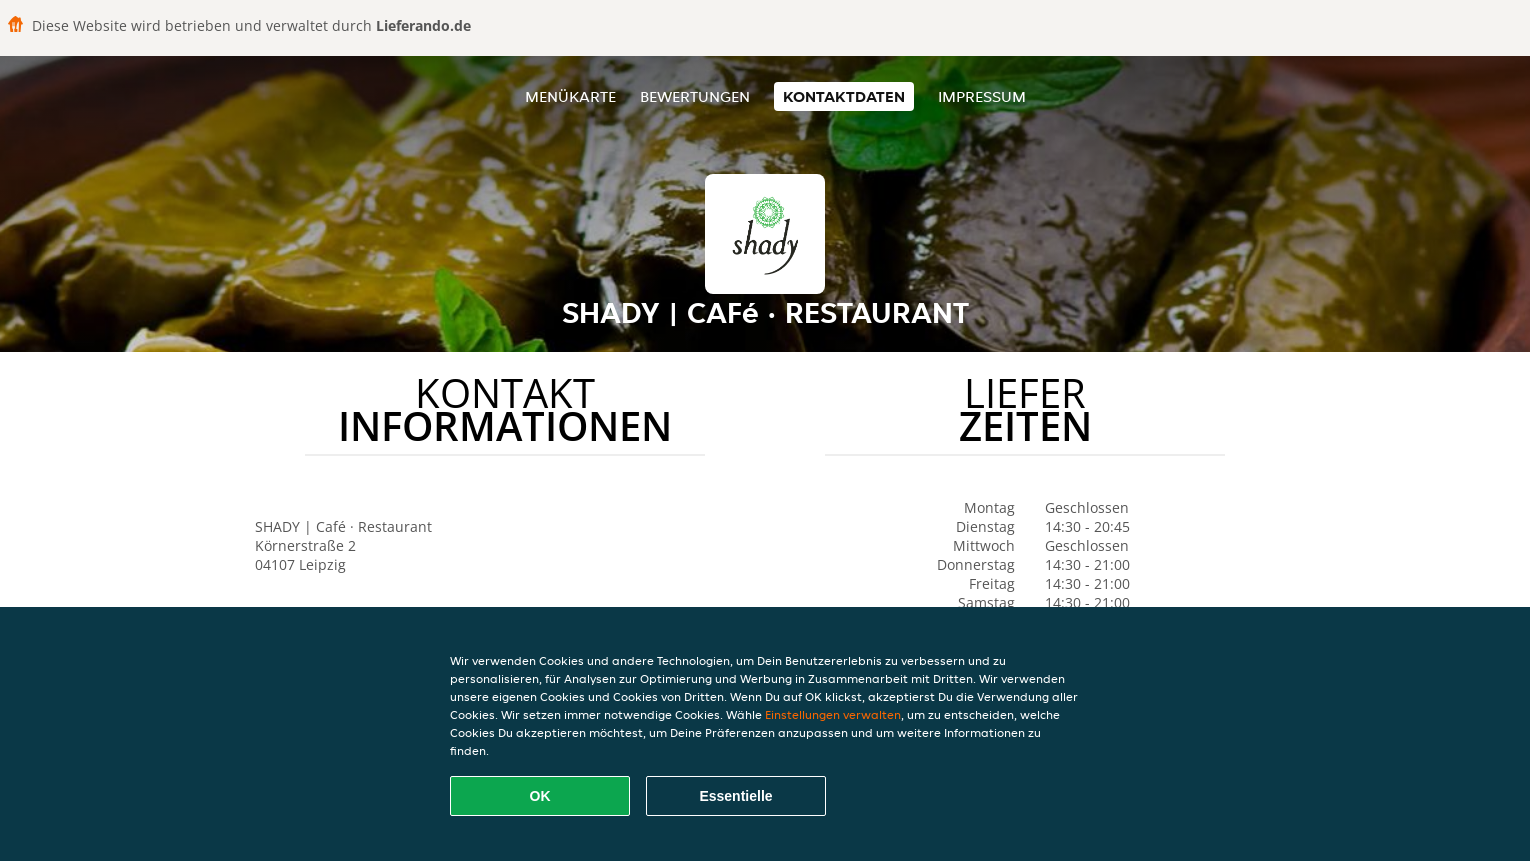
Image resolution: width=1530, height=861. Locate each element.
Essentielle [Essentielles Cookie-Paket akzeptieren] (735, 796)
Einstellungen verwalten (833, 714)
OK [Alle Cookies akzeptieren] (540, 796)
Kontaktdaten (844, 96)
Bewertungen (695, 96)
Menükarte (570, 96)
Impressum (982, 96)
